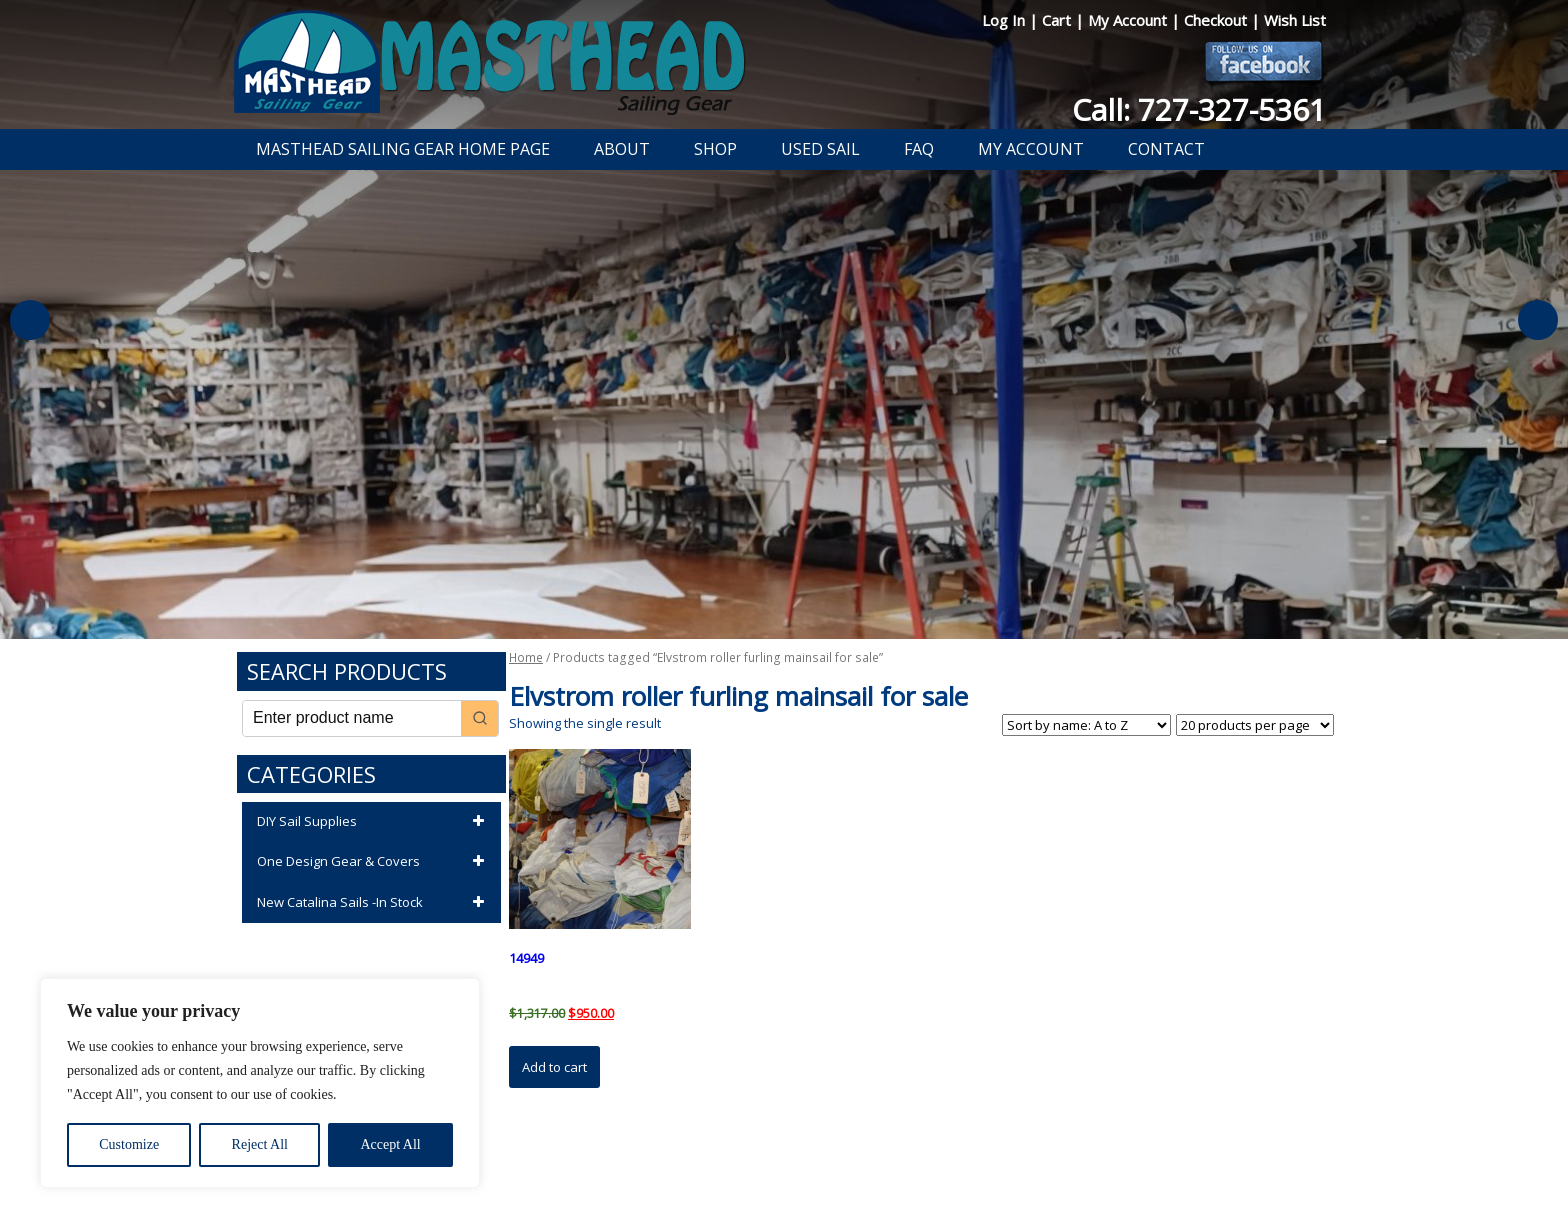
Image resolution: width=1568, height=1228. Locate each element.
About (622, 149)
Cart (1058, 20)
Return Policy (761, 1161)
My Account (1129, 20)
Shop (715, 149)
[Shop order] (1086, 725)
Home (526, 657)
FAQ (919, 149)
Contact (1166, 149)
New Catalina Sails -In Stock (374, 903)
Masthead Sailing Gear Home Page (403, 149)
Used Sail (820, 149)
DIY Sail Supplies (374, 822)
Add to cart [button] (554, 1067)
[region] (260, 1083)
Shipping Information (877, 1161)
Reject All (260, 1144)
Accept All (390, 1144)
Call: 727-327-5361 (1199, 109)
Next (1538, 320)
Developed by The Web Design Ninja (784, 1184)
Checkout (1217, 20)
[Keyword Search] (352, 718)
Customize (129, 1144)
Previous (30, 320)
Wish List (1295, 20)
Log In (1005, 20)
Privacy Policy (668, 1161)
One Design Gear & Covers (374, 862)
